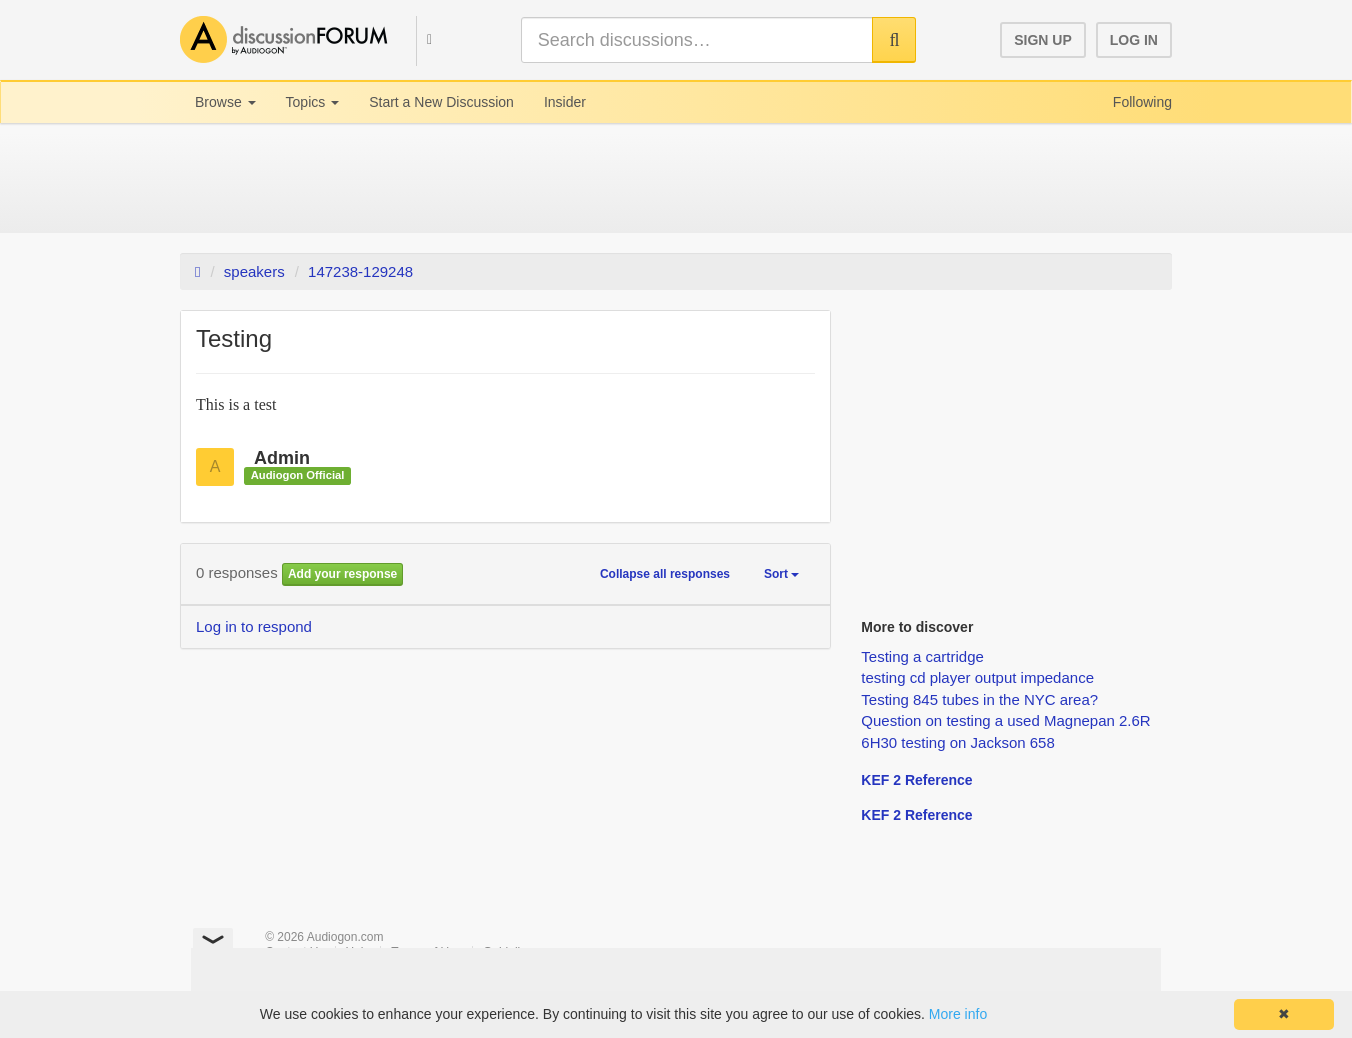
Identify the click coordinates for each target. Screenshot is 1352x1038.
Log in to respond (254, 626)
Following (1142, 102)
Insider (565, 102)
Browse (225, 102)
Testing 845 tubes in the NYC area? (979, 699)
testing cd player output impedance (977, 677)
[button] (420, 38)
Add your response (342, 574)
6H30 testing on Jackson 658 (957, 742)
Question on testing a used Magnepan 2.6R (1005, 720)
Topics (313, 102)
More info (958, 1014)
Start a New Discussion (441, 102)
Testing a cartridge (922, 656)
